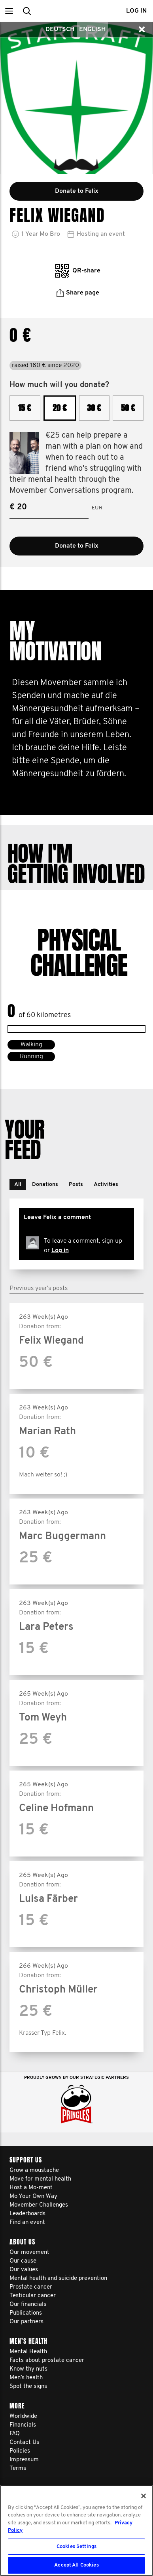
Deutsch (59, 29)
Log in (60, 1250)
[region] (76, 2530)
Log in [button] (136, 11)
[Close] (143, 2496)
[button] (9, 11)
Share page (78, 293)
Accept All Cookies (76, 2565)
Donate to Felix (76, 546)
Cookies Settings (76, 2546)
